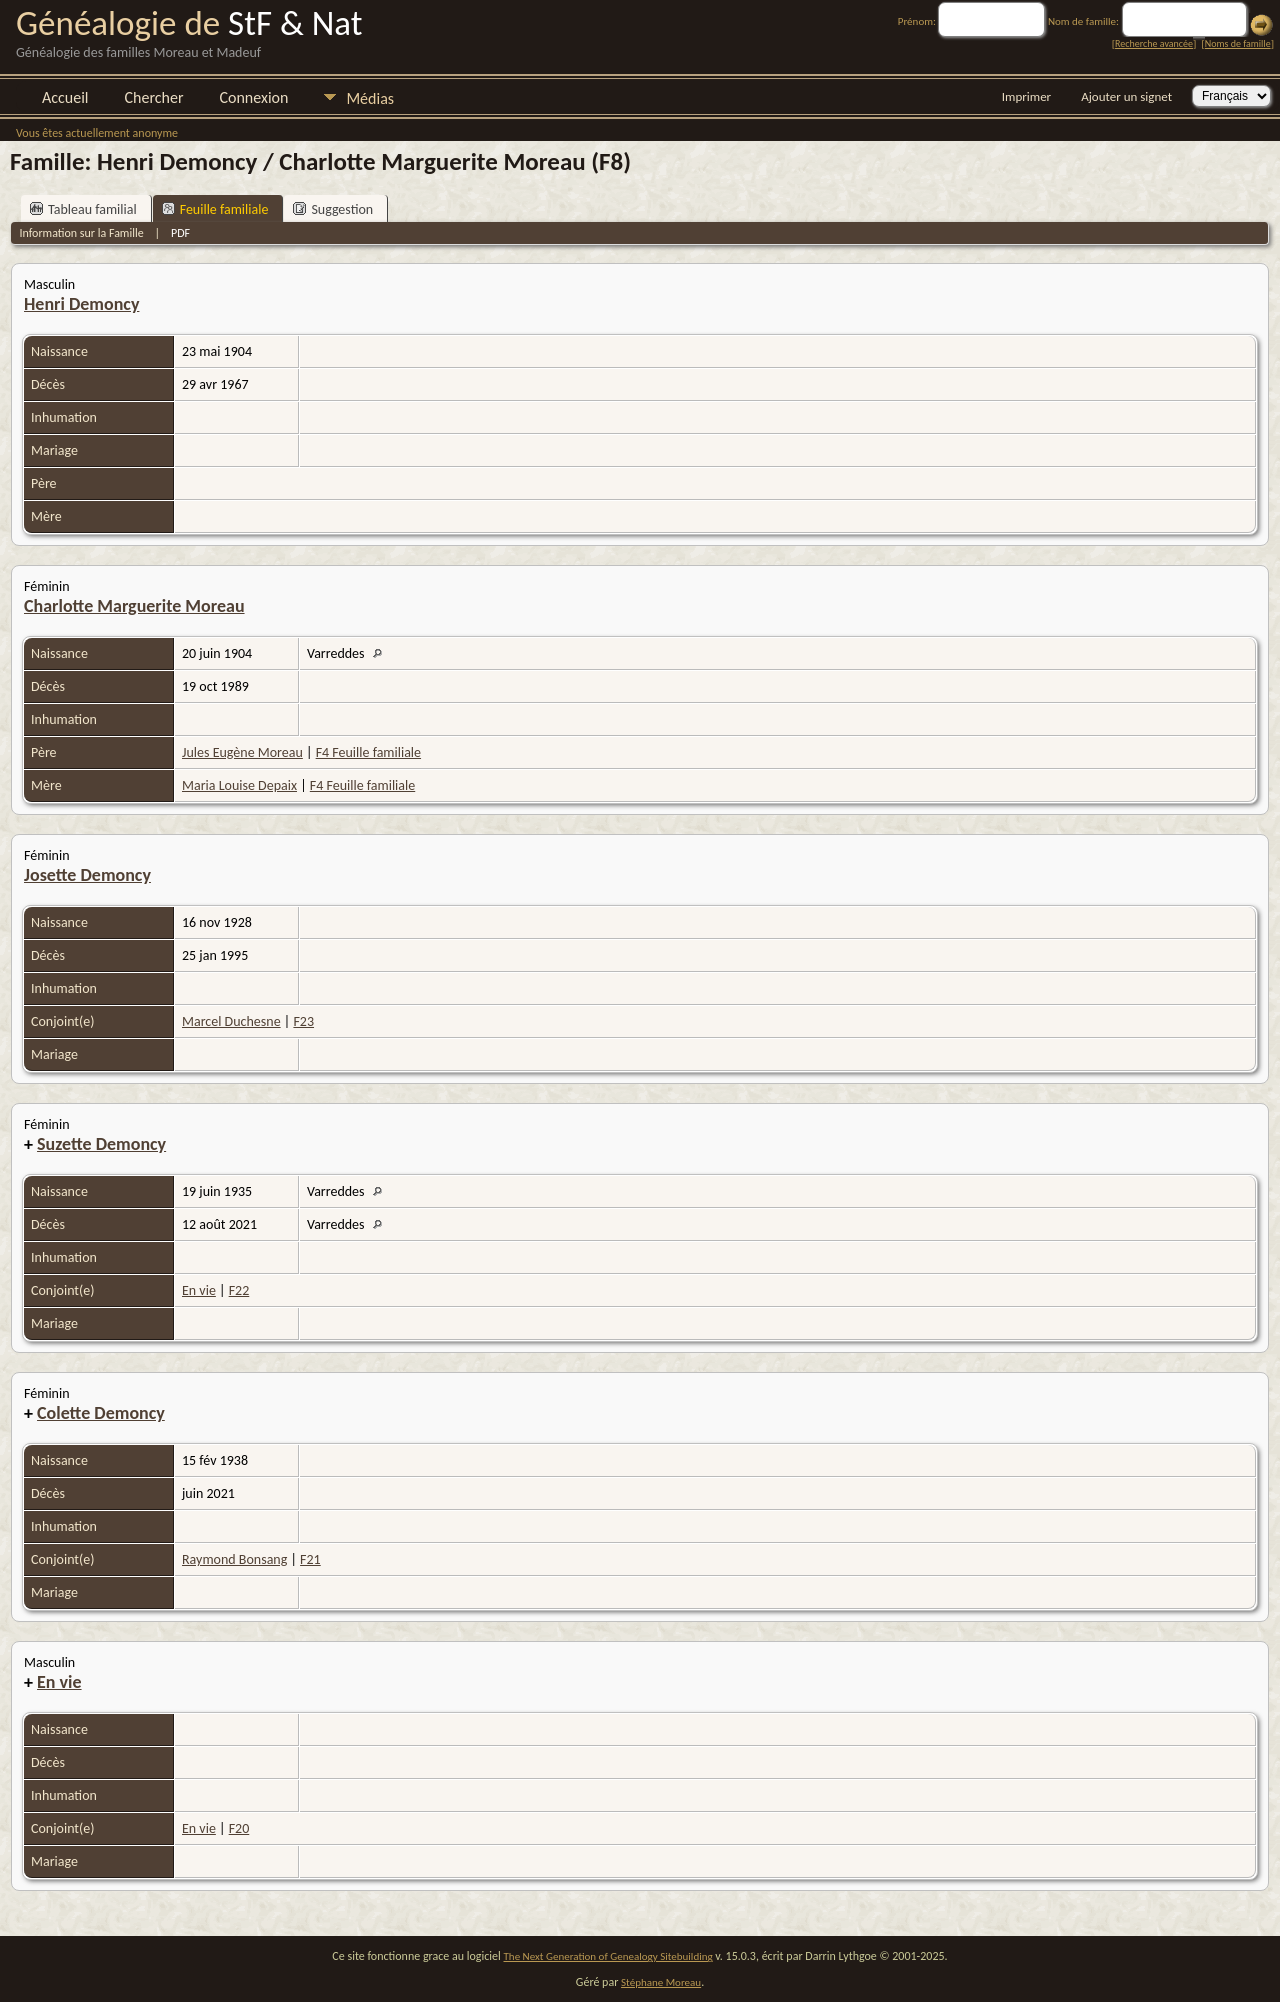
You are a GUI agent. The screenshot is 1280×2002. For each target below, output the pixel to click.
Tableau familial (83, 209)
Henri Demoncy (81, 304)
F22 (239, 1290)
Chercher (154, 97)
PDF (180, 233)
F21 (310, 1559)
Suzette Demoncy (101, 1144)
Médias (370, 98)
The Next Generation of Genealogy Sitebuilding (608, 1956)
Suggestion (333, 209)
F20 (239, 1828)
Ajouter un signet (1126, 96)
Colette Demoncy (101, 1413)
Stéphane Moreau (661, 1982)
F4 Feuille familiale (368, 752)
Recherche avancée (1154, 43)
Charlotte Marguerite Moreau (134, 606)
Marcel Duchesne (231, 1021)
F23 (303, 1021)
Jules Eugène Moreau (242, 752)
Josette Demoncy (87, 875)
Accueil (65, 97)
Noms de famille (1238, 43)
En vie (199, 1290)
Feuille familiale (215, 209)
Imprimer (1026, 96)
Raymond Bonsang (234, 1559)
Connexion (253, 97)
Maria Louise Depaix (239, 785)
